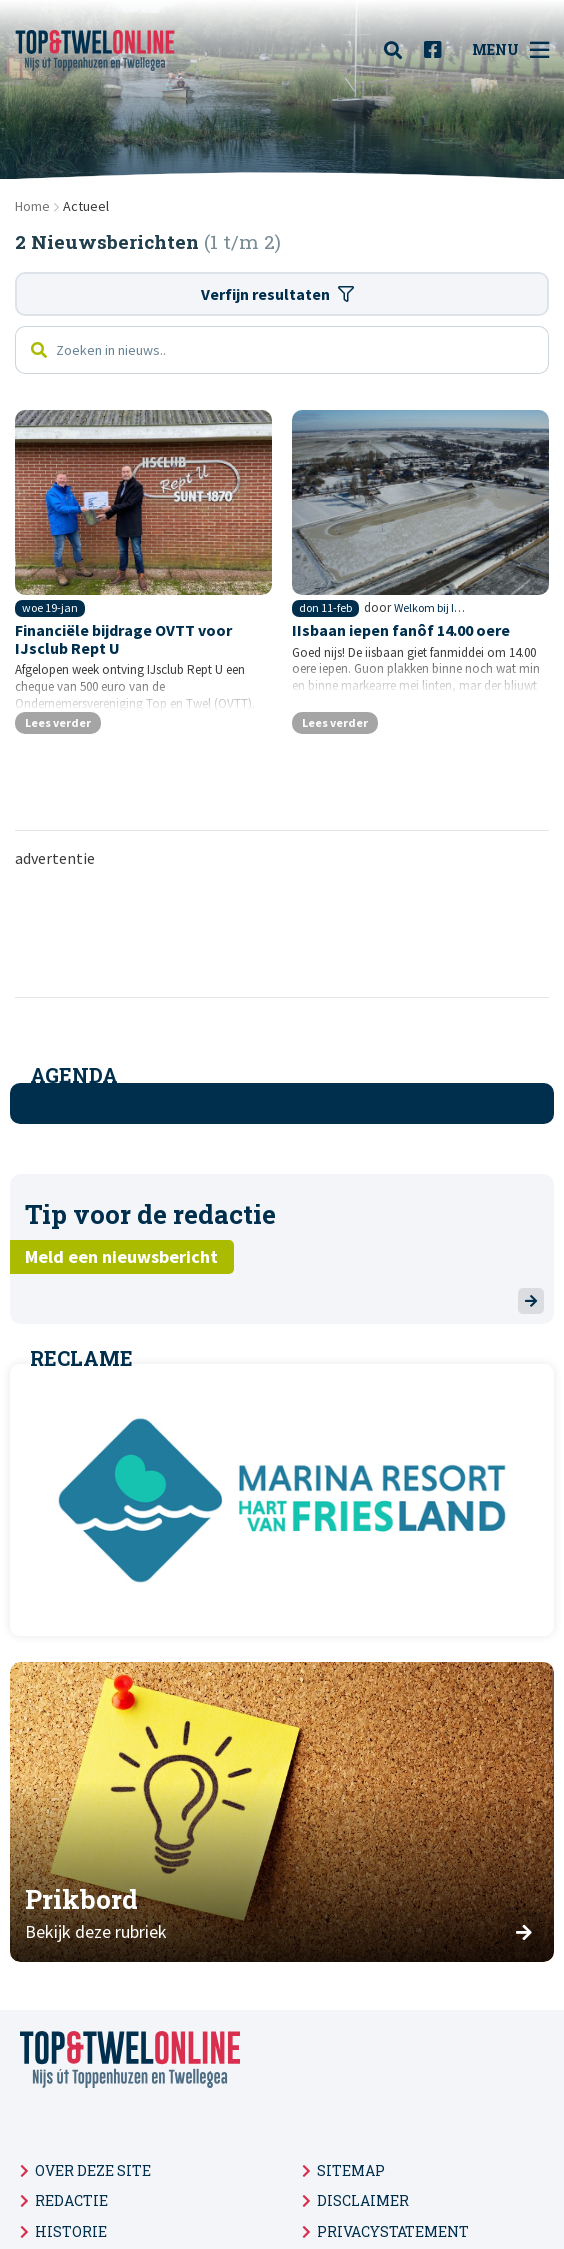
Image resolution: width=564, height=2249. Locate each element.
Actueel (86, 206)
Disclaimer (363, 2200)
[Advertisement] (282, 931)
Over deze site (93, 2170)
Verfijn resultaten (277, 294)
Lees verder (58, 722)
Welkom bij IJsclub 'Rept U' (431, 607)
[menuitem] (399, 50)
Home (32, 206)
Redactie (71, 2200)
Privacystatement (393, 2231)
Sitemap (351, 2170)
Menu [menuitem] (510, 50)
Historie (71, 2231)
